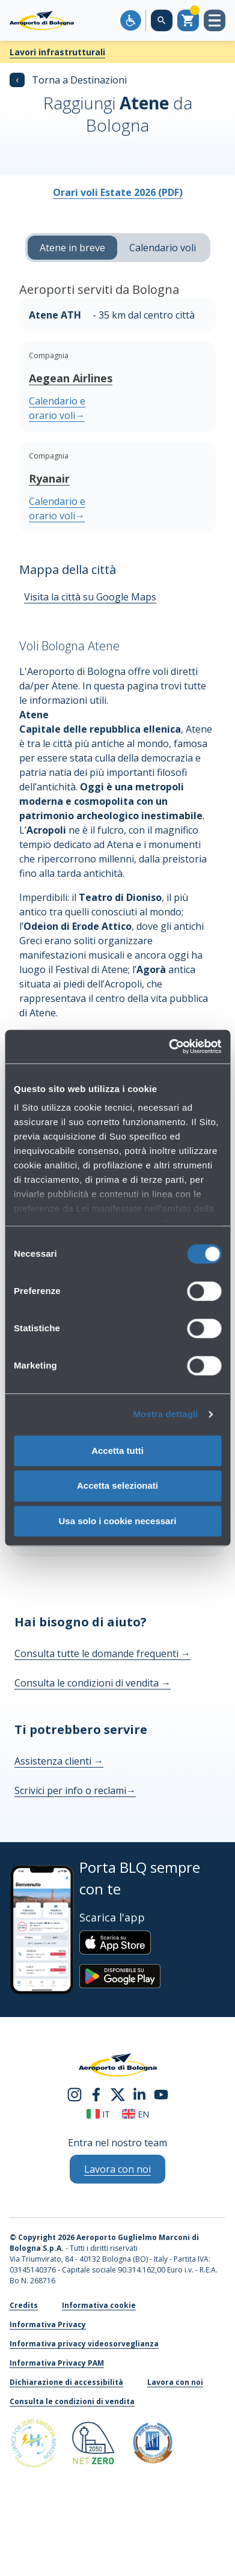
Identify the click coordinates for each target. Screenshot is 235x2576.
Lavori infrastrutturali (57, 52)
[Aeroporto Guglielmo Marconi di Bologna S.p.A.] (42, 20)
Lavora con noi (175, 2382)
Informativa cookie (99, 2305)
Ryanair (49, 478)
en (135, 2114)
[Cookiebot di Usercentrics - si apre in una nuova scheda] (169, 1046)
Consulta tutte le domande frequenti (102, 1653)
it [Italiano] (98, 2114)
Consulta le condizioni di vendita (92, 1682)
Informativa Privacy (48, 2324)
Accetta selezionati (117, 1486)
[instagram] (74, 2093)
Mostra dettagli (165, 1414)
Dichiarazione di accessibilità (66, 2382)
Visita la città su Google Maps (90, 596)
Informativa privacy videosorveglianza (84, 2344)
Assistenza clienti (58, 1761)
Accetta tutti (117, 1450)
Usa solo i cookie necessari (118, 1521)
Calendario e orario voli (57, 408)
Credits (24, 2305)
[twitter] (118, 2093)
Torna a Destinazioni (68, 80)
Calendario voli (162, 247)
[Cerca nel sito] (161, 20)
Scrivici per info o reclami (75, 1790)
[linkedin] (139, 2093)
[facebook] (96, 2093)
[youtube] (161, 2093)
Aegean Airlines (70, 378)
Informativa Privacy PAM (57, 2363)
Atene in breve (72, 247)
